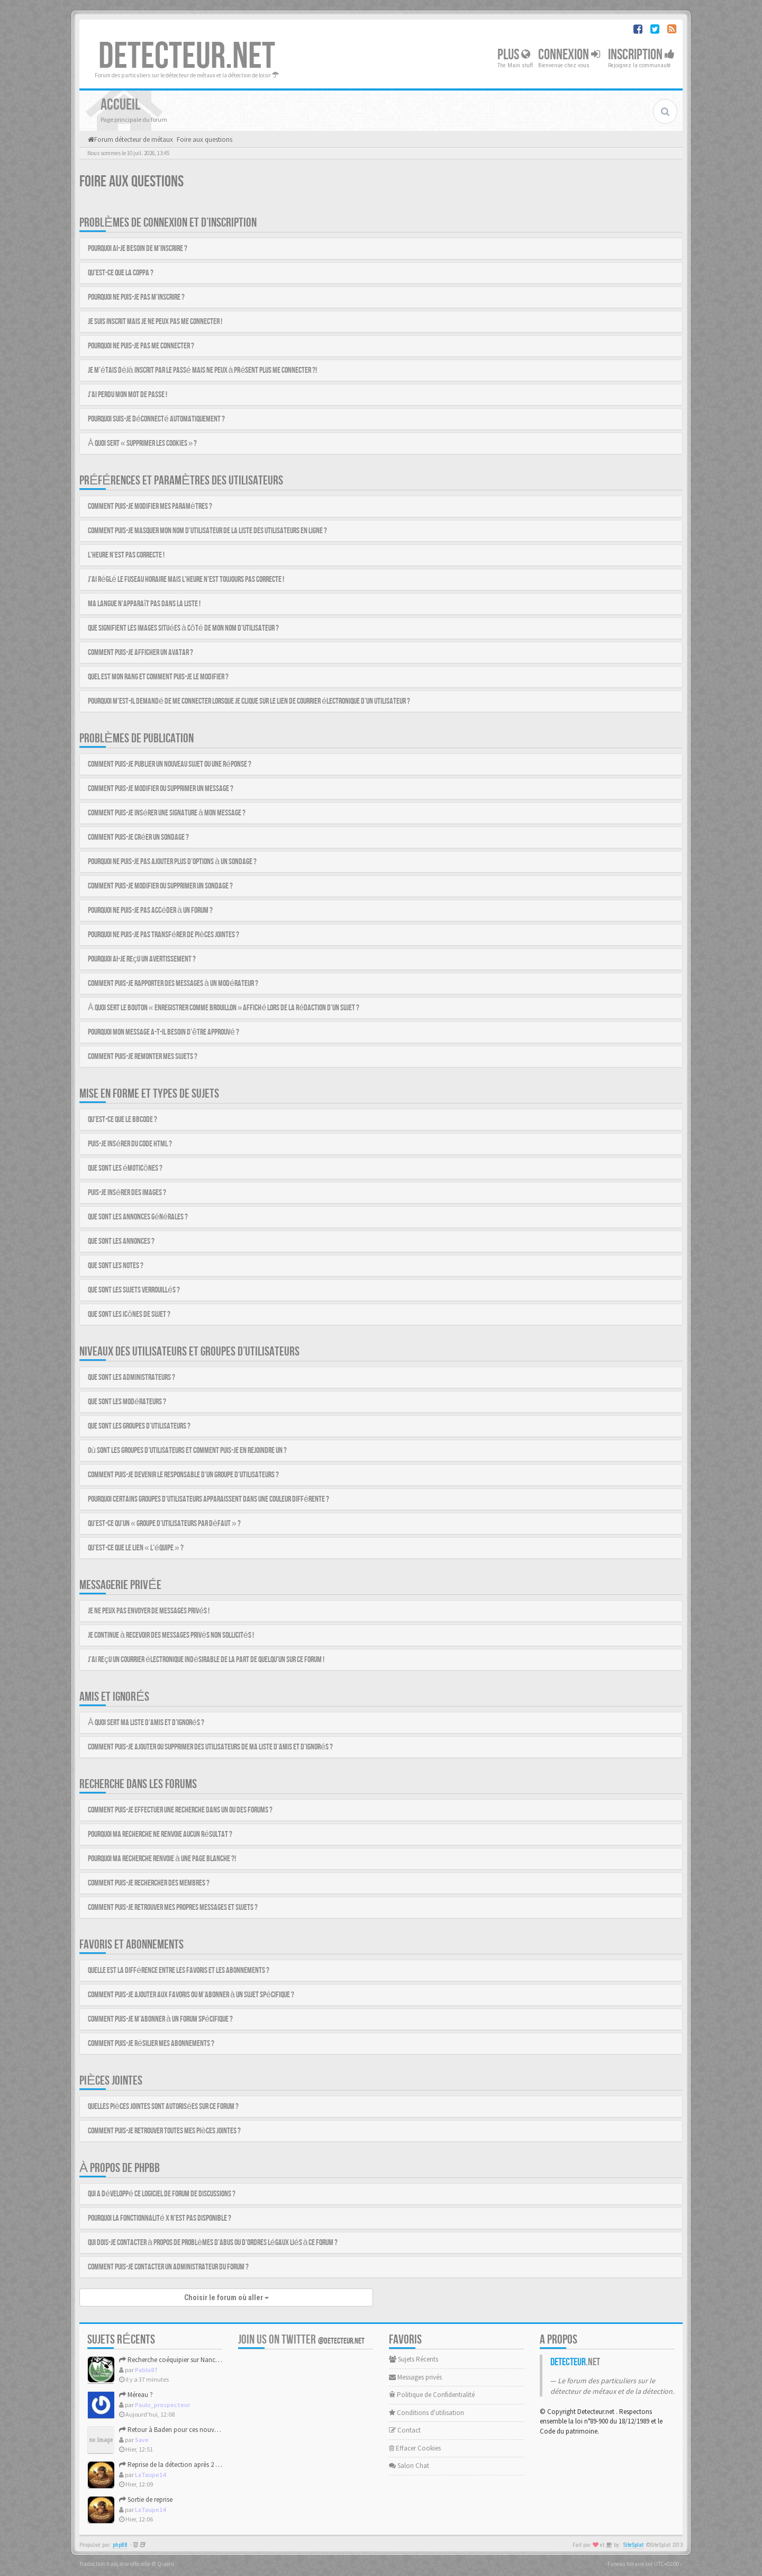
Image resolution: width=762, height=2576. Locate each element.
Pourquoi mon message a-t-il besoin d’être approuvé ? (163, 1032)
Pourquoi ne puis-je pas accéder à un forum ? (150, 910)
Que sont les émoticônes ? (125, 1168)
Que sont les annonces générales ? (138, 1217)
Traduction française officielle (114, 2564)
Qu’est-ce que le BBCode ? (122, 1120)
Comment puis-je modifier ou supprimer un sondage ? (160, 886)
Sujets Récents (413, 2359)
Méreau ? (136, 2394)
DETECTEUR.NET (186, 56)
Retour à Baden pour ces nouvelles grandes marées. (197, 2429)
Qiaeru (165, 2564)
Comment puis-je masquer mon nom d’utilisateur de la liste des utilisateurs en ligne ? (207, 531)
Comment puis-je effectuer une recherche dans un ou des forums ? (180, 1810)
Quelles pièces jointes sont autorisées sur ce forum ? (163, 2107)
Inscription (641, 55)
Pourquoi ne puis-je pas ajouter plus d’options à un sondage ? (172, 862)
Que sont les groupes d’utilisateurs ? (139, 1426)
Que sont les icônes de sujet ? (129, 1314)
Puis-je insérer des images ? (127, 1193)
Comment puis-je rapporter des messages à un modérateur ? (173, 984)
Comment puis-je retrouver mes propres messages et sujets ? (173, 1907)
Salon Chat (409, 2465)
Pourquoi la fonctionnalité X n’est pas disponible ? (159, 2218)
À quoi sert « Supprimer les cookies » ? (142, 443)
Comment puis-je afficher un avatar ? (140, 653)
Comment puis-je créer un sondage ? (138, 837)
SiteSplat (633, 2545)
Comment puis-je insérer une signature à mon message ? (167, 813)
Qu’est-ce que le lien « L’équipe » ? (136, 1548)
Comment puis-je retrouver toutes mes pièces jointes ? (164, 2131)
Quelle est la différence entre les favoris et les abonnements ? (178, 1970)
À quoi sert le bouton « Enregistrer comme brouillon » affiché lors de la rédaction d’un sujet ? (223, 1008)
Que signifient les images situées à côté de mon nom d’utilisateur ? (183, 628)
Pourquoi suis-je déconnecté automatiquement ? (156, 419)
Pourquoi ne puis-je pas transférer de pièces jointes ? (163, 935)
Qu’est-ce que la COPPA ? (120, 273)
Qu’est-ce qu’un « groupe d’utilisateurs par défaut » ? (164, 1524)
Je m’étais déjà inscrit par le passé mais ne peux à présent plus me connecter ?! (202, 370)
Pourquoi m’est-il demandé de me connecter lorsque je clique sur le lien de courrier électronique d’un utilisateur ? (249, 701)
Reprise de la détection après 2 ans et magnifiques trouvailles (209, 2464)
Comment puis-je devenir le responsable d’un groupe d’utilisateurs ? (183, 1475)
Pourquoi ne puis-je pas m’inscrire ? (136, 297)
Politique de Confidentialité (432, 2394)
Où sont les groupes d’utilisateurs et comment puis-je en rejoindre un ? (187, 1451)
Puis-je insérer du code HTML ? (130, 1144)
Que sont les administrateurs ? (131, 1377)
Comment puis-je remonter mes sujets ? (142, 1057)
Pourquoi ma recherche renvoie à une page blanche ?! (162, 1859)
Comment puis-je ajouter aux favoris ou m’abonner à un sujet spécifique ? (191, 1995)
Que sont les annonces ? (121, 1241)
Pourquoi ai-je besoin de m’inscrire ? (137, 249)
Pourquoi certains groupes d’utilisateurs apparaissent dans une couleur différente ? (208, 1499)
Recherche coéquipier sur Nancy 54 (172, 2359)
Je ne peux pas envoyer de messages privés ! (149, 1611)
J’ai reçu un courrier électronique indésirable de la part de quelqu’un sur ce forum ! (206, 1660)
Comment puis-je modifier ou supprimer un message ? (160, 789)
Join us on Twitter (301, 2339)
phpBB (120, 2545)
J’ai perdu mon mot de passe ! (127, 395)
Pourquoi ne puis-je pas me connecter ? (141, 346)
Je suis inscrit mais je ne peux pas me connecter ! (155, 322)
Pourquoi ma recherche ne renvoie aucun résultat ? (160, 1834)
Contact (405, 2430)
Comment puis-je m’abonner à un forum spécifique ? (160, 2019)
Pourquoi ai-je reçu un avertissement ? (142, 959)
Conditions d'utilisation (426, 2412)
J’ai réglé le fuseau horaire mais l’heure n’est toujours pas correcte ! (186, 580)
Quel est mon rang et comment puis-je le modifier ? (158, 677)
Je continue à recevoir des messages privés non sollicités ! (171, 1635)
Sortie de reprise (146, 2499)
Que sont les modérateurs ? (127, 1402)
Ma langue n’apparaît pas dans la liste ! (144, 604)
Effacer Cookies (415, 2448)
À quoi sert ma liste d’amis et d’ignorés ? (146, 1723)
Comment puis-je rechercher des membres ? (149, 1883)
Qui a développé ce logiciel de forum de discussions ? (161, 2194)
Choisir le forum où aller (226, 2297)
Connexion (569, 55)
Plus (513, 55)
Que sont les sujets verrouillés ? (134, 1290)
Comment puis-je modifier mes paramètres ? (150, 506)
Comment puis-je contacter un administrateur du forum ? (168, 2267)
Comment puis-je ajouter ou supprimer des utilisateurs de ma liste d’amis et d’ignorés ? (210, 1747)
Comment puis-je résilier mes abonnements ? (151, 2044)
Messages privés (415, 2377)
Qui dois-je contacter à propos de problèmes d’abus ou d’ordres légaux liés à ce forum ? (213, 2243)
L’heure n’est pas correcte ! (126, 555)
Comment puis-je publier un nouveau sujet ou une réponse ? (169, 764)
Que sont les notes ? (115, 1266)
